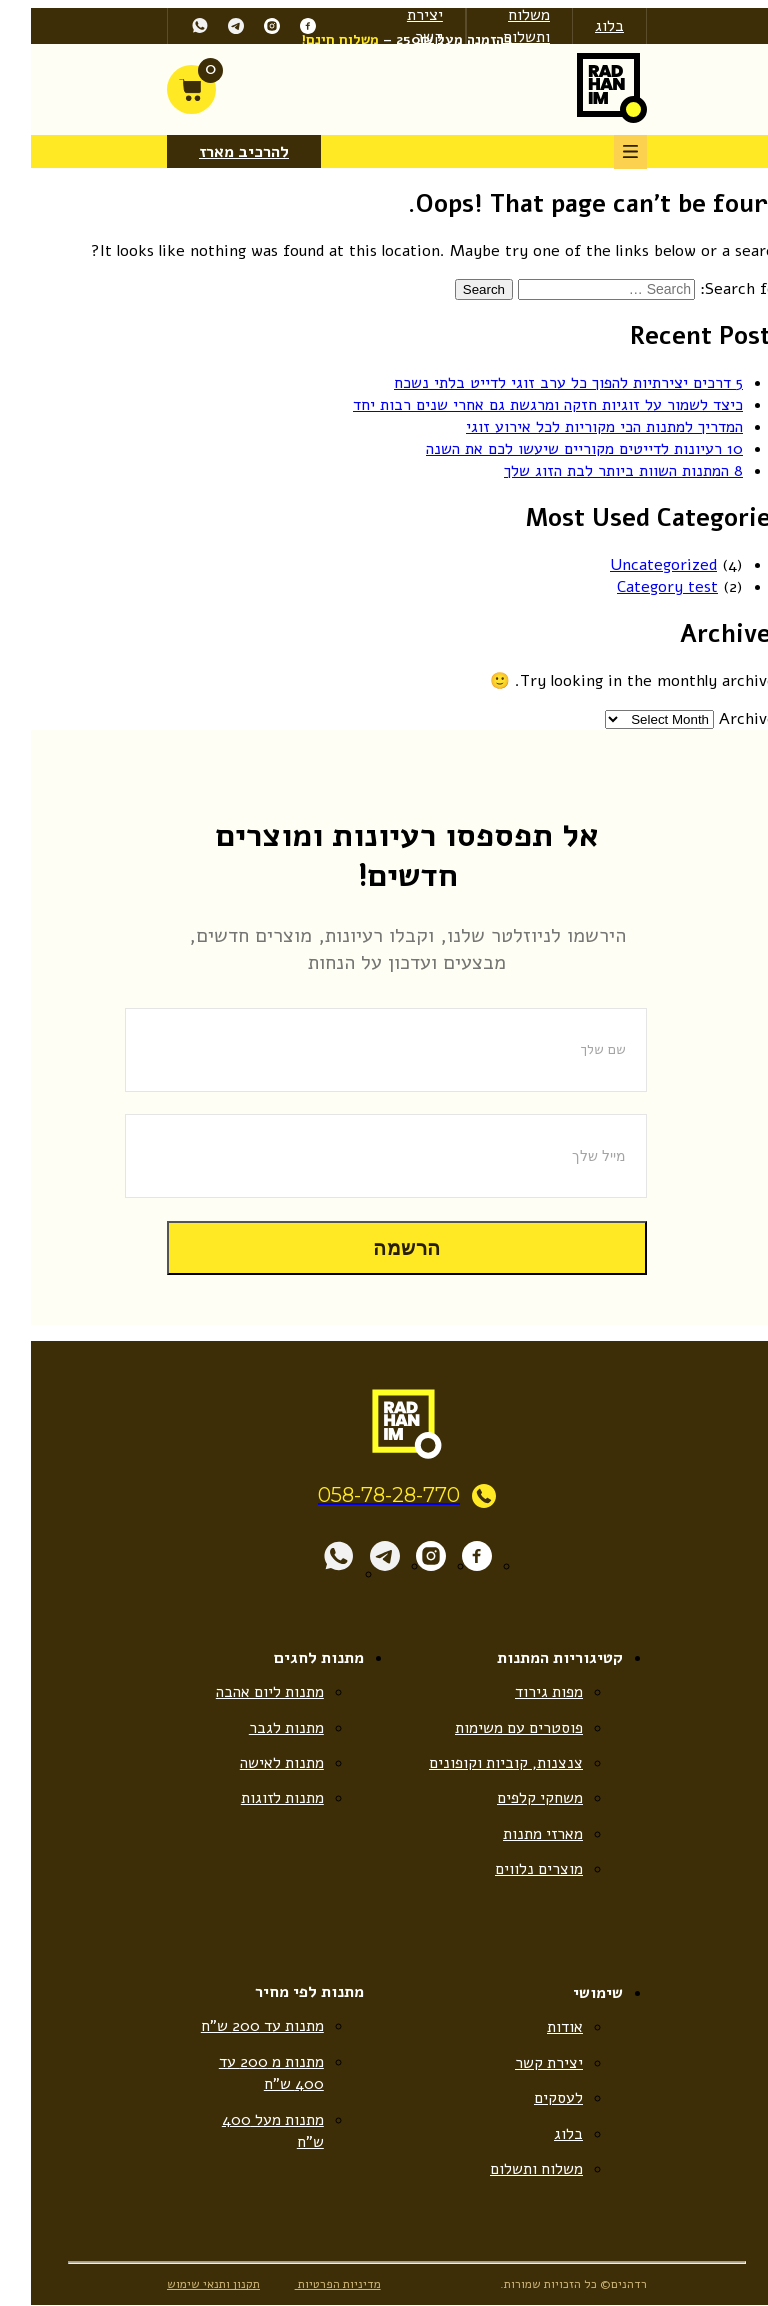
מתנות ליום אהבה (246, 1692)
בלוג (586, 26)
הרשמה (384, 1247)
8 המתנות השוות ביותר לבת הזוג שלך (600, 471)
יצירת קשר (525, 2064)
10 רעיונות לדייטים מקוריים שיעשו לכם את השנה (561, 449)
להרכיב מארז (221, 152)
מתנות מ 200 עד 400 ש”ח (247, 2074)
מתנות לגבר (263, 1727)
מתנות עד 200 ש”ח (238, 2027)
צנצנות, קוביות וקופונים (482, 1763)
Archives (728, 718)
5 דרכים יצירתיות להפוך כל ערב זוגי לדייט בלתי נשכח (545, 383)
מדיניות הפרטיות (316, 2286)
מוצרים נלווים (515, 1870)
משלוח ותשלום (503, 26)
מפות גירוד (525, 1692)
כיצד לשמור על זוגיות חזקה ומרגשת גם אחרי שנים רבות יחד (525, 405)
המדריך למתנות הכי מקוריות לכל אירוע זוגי (581, 427)
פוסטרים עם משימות (495, 1727)
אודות (542, 2028)
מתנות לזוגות (258, 1798)
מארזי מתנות (519, 1834)
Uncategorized (640, 564)
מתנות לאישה (258, 1763)
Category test (644, 586)
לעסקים (535, 2099)
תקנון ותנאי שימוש (190, 2286)
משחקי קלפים (516, 1798)
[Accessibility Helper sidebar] (753, 219)
